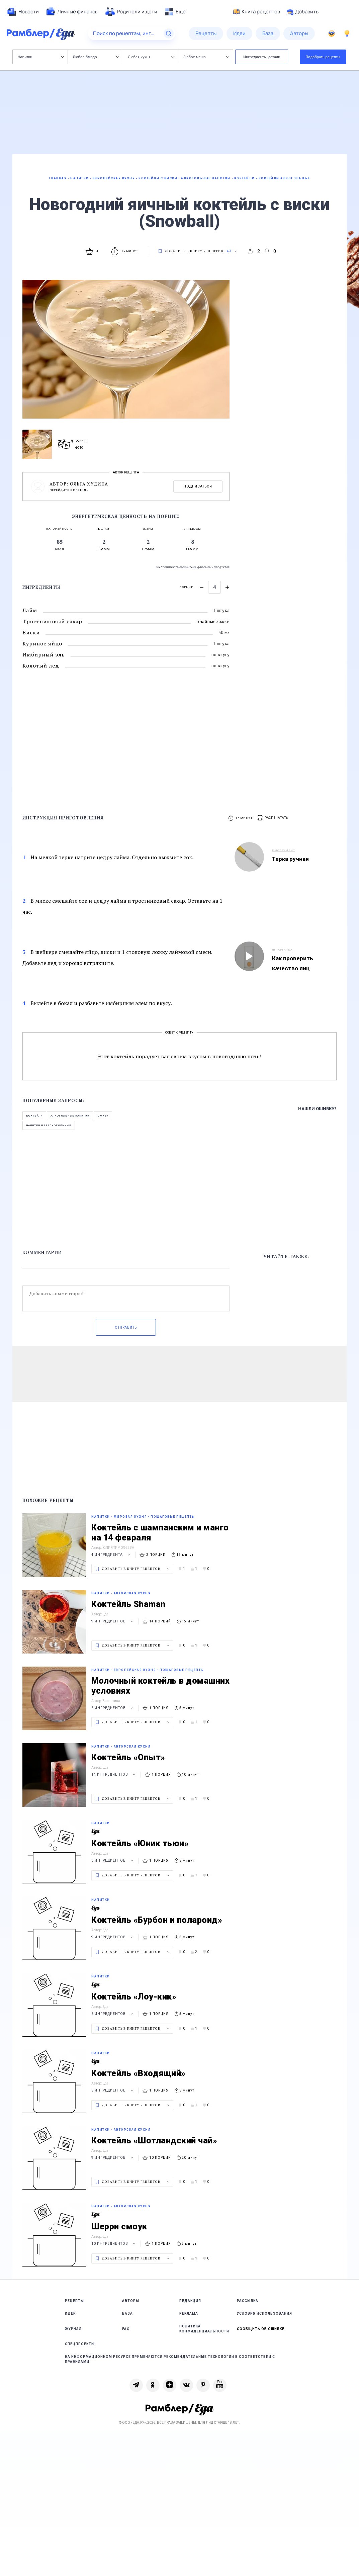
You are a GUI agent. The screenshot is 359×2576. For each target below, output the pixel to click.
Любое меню (206, 56)
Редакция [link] (190, 2301)
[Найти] (168, 33)
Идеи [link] (70, 2313)
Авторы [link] (130, 2301)
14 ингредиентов (114, 1774)
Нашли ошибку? (317, 1108)
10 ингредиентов (114, 2243)
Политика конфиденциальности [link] (204, 2328)
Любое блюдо (96, 56)
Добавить (303, 11)
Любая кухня (151, 56)
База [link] (127, 2313)
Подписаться (198, 486)
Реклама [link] (188, 2313)
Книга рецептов (256, 11)
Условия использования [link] (264, 2313)
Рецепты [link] (74, 2301)
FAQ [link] (126, 2329)
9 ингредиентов (113, 1621)
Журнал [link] (73, 2329)
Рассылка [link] (247, 2301)
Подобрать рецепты (322, 56)
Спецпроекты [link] (80, 2344)
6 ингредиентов (113, 1708)
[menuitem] (23, 12)
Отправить (126, 1327)
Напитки (41, 56)
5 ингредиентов (113, 2090)
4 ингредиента (111, 1555)
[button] (272, 817)
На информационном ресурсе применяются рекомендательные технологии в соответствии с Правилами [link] (170, 2359)
